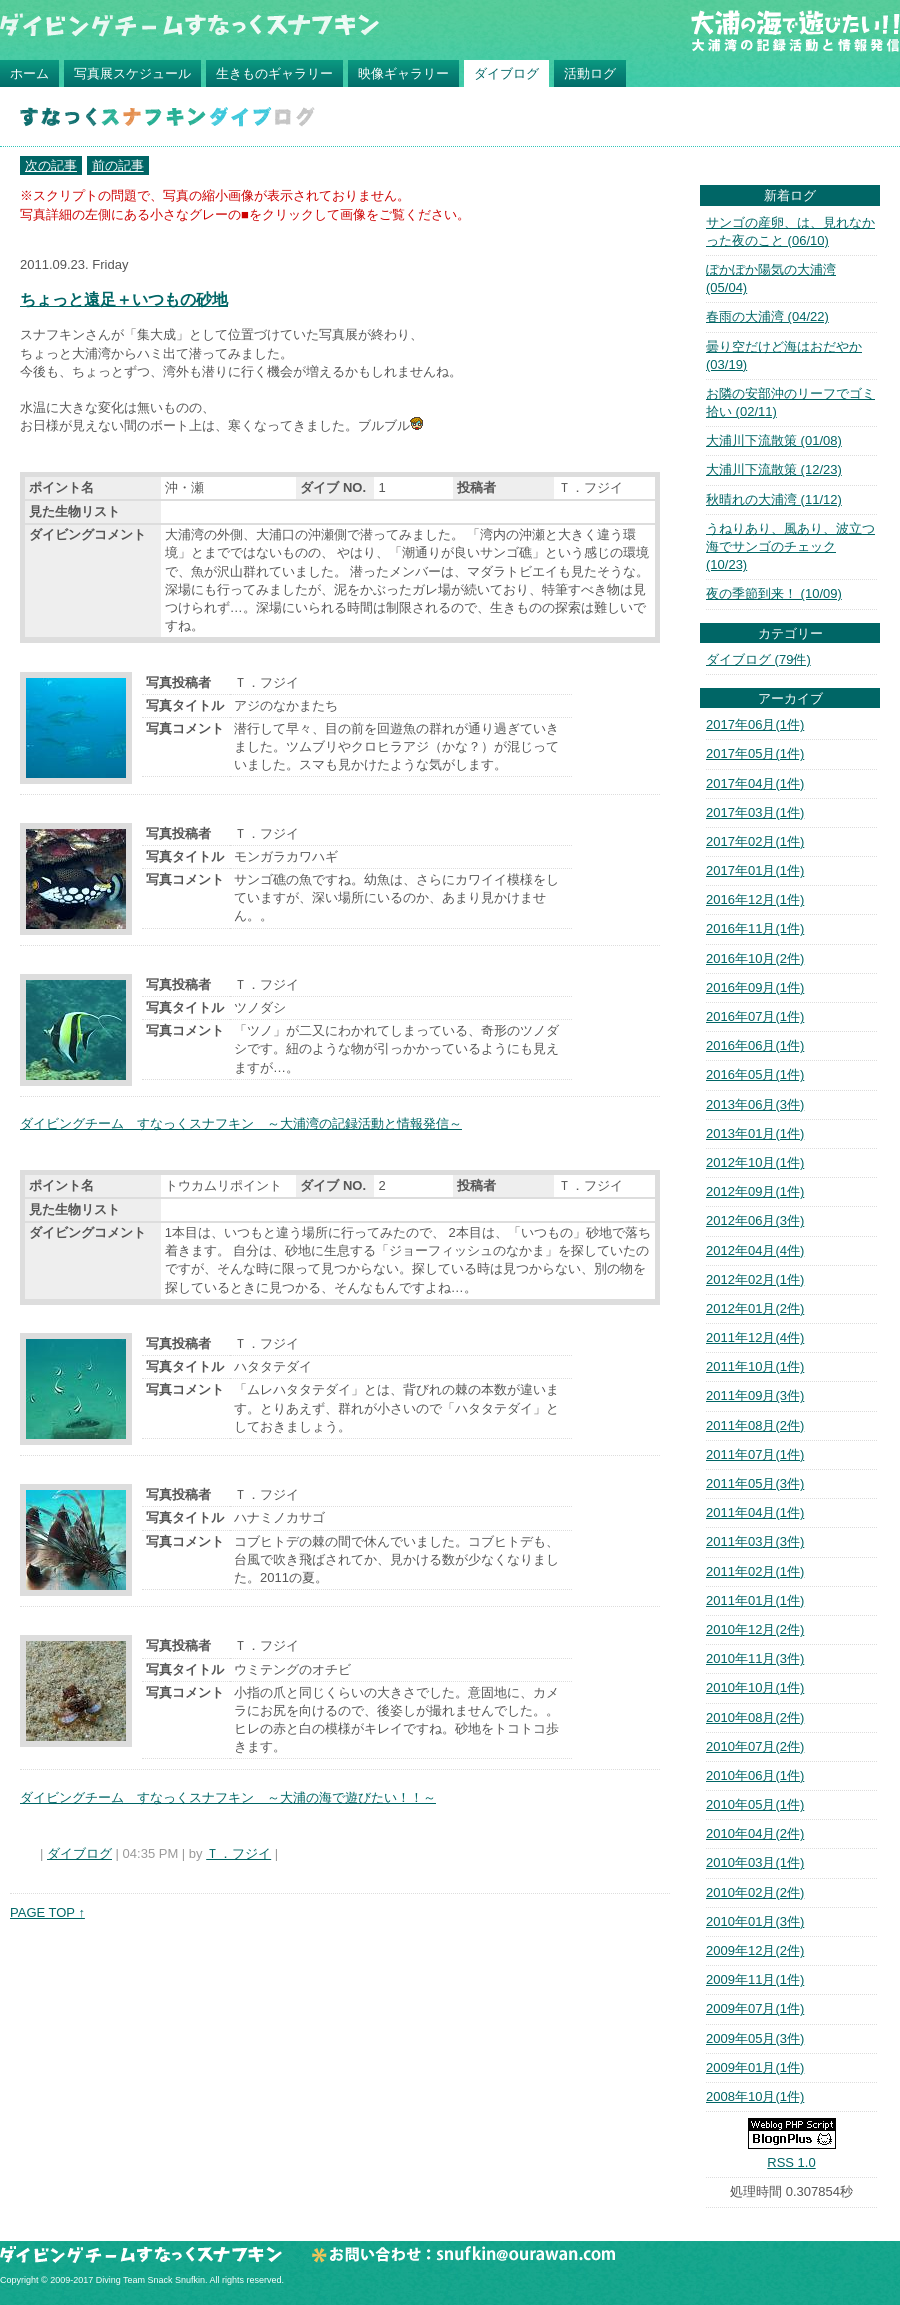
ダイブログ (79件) (758, 659)
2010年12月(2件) (755, 1629)
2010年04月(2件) (755, 1833)
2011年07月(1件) (755, 1454)
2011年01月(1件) (755, 1600)
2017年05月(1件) (755, 753)
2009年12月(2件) (755, 1950)
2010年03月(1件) (755, 1862)
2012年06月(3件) (755, 1220)
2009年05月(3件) (755, 2038)
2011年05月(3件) (755, 1483)
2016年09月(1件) (755, 987)
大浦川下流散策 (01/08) (774, 440)
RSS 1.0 (791, 2162)
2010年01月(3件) (755, 1921)
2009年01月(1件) (755, 2067)
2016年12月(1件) (755, 899)
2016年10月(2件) (755, 958)
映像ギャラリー (403, 73)
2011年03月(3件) (755, 1541)
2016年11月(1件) (755, 928)
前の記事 (118, 165)
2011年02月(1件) (755, 1571)
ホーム (29, 73)
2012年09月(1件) (755, 1191)
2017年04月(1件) (755, 783)
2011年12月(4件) (755, 1337)
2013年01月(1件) (755, 1133)
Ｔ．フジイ (238, 1853)
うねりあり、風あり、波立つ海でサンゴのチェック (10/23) (790, 546)
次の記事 (51, 165)
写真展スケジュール (132, 73)
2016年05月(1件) (755, 1074)
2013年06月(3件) (755, 1104)
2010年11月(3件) (755, 1658)
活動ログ (590, 73)
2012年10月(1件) (755, 1162)
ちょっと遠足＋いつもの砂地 (124, 299)
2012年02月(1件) (755, 1279)
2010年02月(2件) (755, 1892)
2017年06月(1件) (755, 724)
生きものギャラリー (274, 73)
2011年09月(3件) (755, 1395)
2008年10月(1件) (755, 2096)
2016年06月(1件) (755, 1045)
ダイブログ (506, 73)
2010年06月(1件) (755, 1775)
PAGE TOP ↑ (47, 1912)
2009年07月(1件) (755, 2008)
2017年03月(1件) (755, 812)
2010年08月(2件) (755, 1717)
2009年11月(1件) (755, 1979)
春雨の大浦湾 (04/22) (767, 316)
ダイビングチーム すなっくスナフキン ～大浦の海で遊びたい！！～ (228, 1797)
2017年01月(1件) (755, 870)
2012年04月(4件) (755, 1250)
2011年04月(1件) (755, 1512)
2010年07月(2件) (755, 1746)
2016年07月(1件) (755, 1016)
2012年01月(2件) (755, 1308)
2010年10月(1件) (755, 1687)
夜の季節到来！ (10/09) (774, 593)
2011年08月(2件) (755, 1425)
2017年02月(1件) (755, 841)
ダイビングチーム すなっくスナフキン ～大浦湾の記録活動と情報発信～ (241, 1123)
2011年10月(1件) (755, 1366)
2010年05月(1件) (755, 1804)
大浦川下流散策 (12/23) (774, 469)
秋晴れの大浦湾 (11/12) (774, 499)
